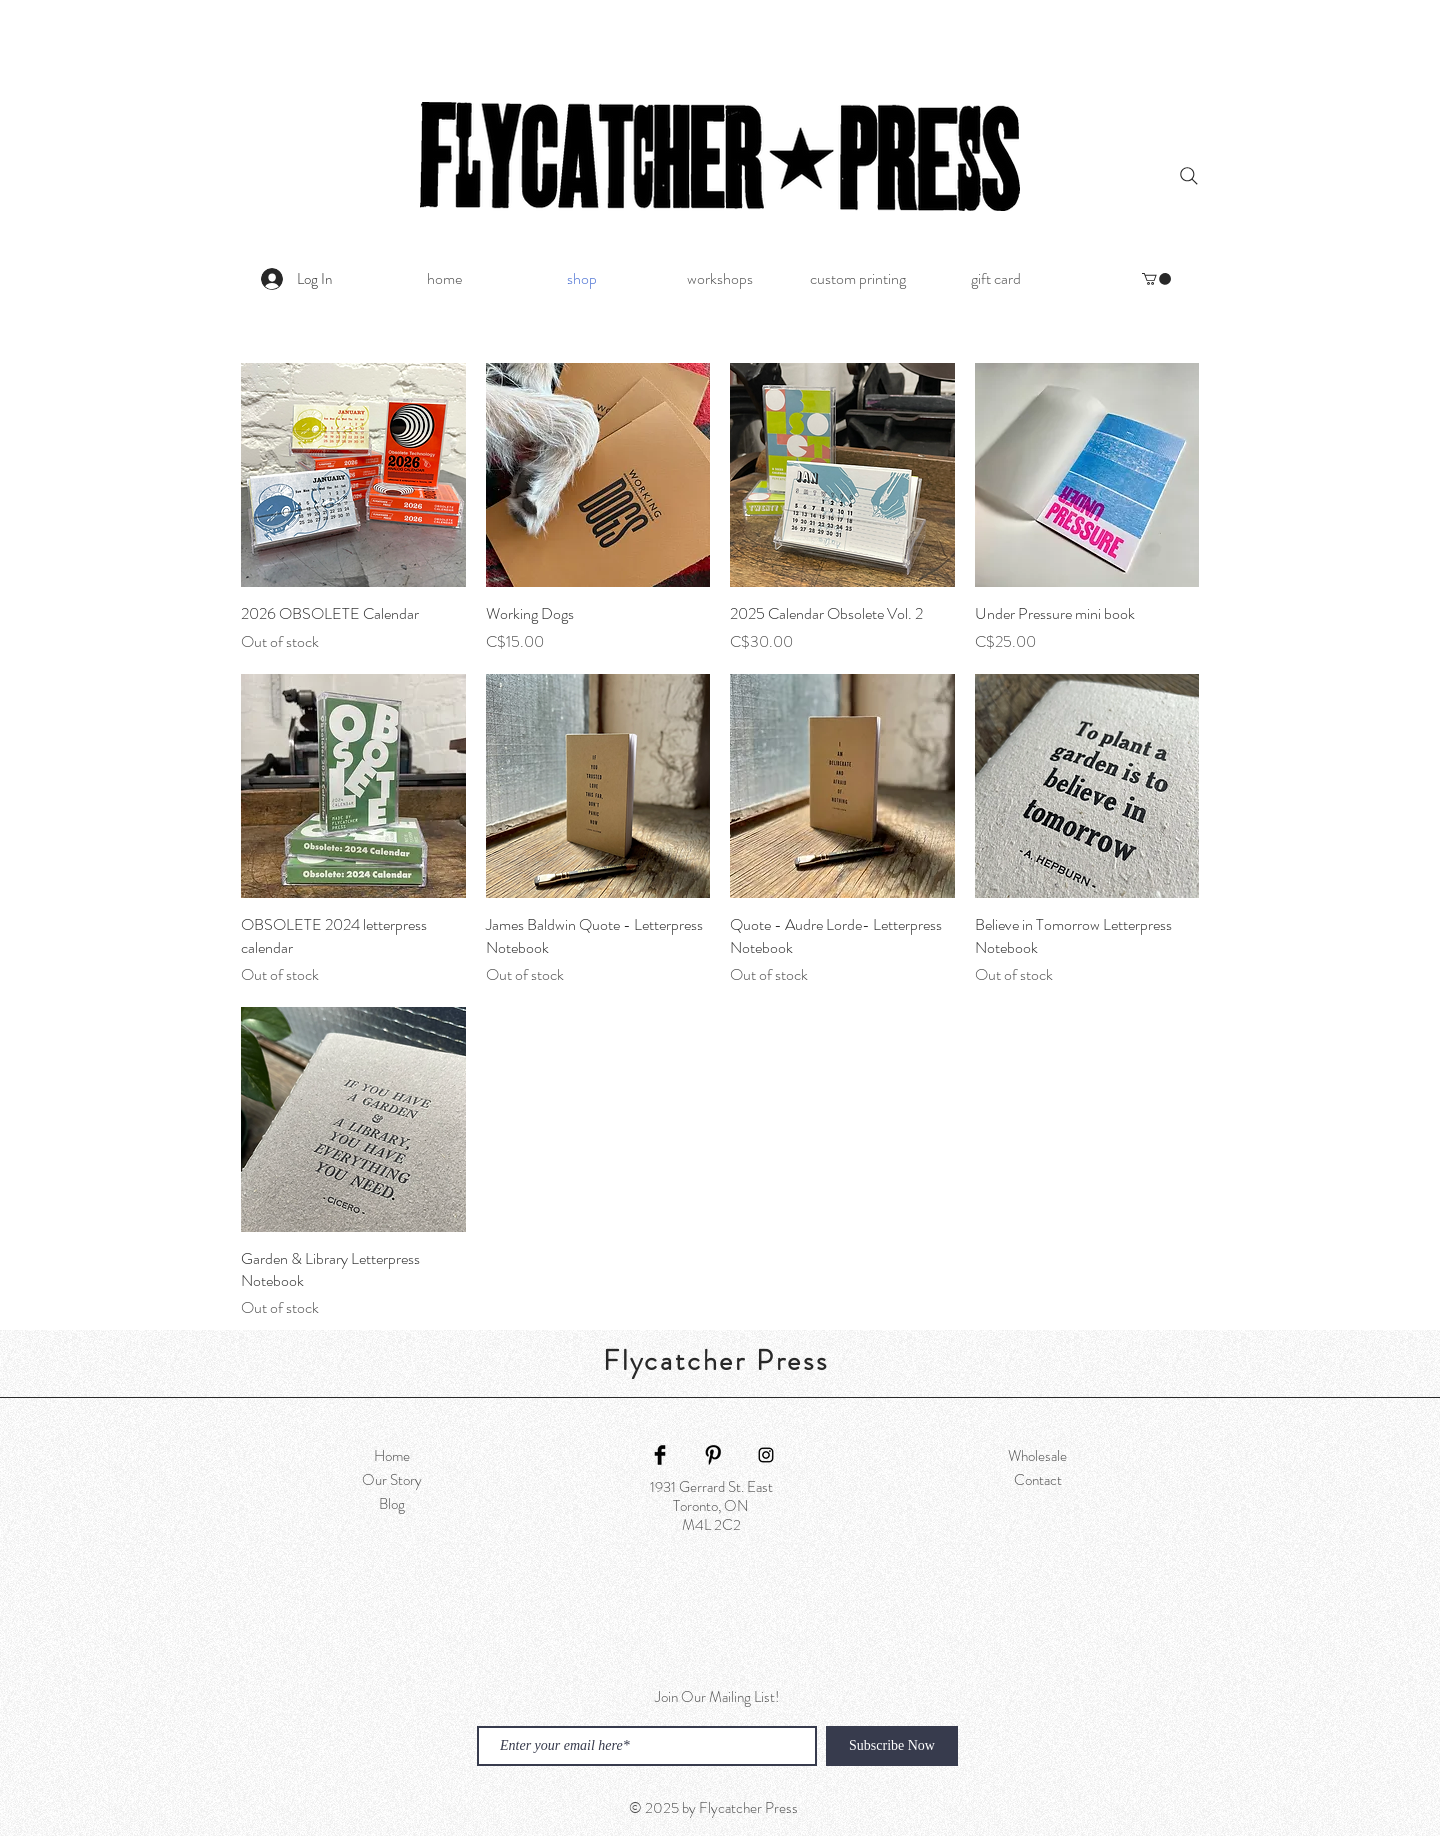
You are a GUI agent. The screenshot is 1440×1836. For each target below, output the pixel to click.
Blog (392, 1504)
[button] (1156, 279)
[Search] (1189, 176)
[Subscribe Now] (892, 1746)
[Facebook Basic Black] (660, 1455)
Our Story (392, 1480)
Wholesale (1037, 1456)
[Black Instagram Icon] (766, 1455)
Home (392, 1456)
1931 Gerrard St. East (711, 1487)
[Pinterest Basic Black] (713, 1455)
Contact (1038, 1480)
